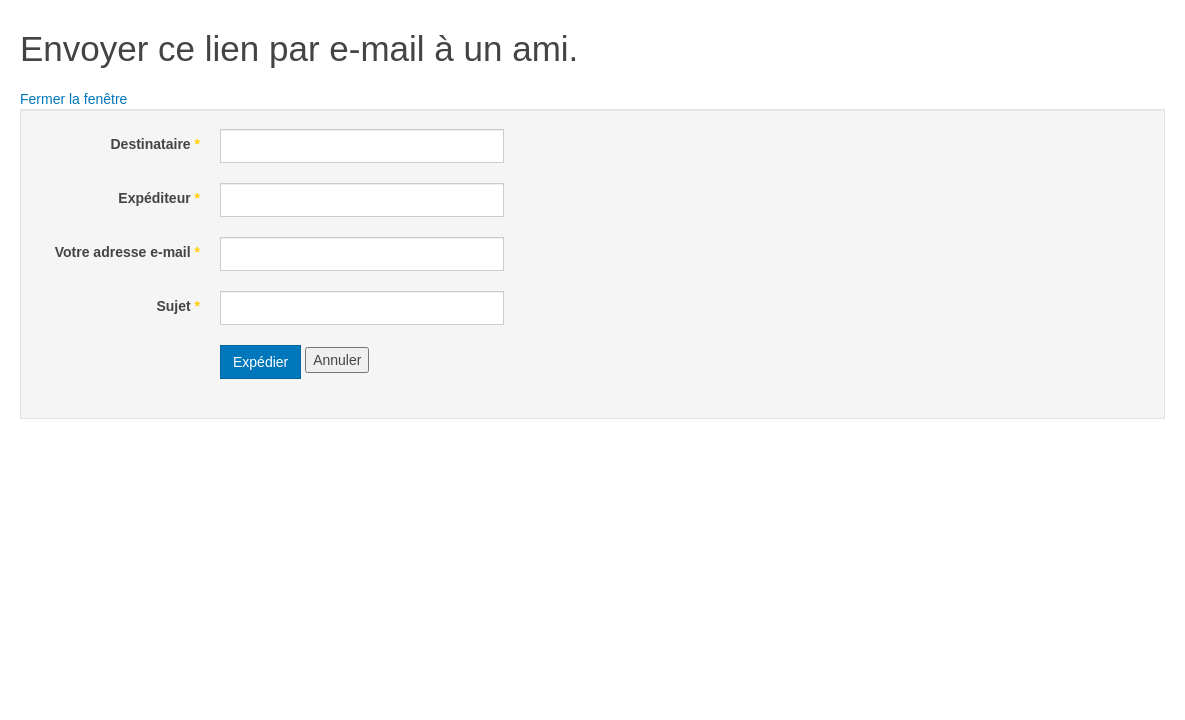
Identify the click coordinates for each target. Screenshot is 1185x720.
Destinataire (156, 144)
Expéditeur (159, 198)
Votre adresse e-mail (127, 252)
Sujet (178, 306)
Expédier (260, 362)
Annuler (337, 360)
